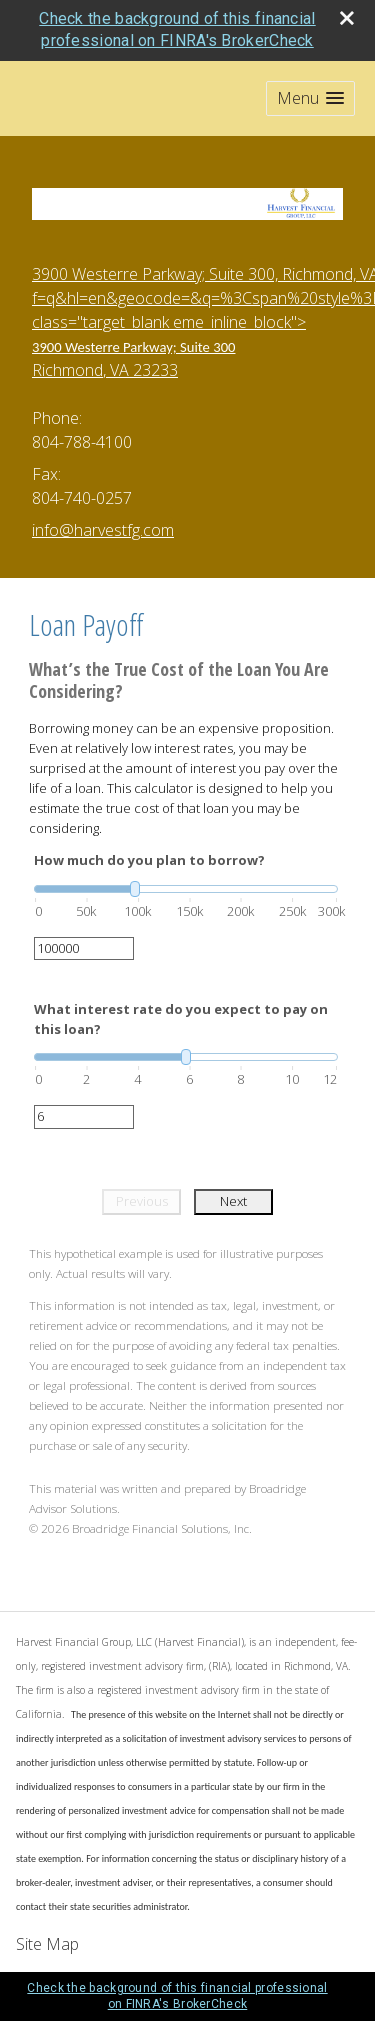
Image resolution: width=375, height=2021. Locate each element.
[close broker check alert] (347, 18)
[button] (310, 98)
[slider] (186, 889)
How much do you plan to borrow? (149, 860)
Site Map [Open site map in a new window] (47, 1944)
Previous (142, 1201)
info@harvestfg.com (103, 530)
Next (233, 1201)
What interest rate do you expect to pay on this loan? (181, 1019)
